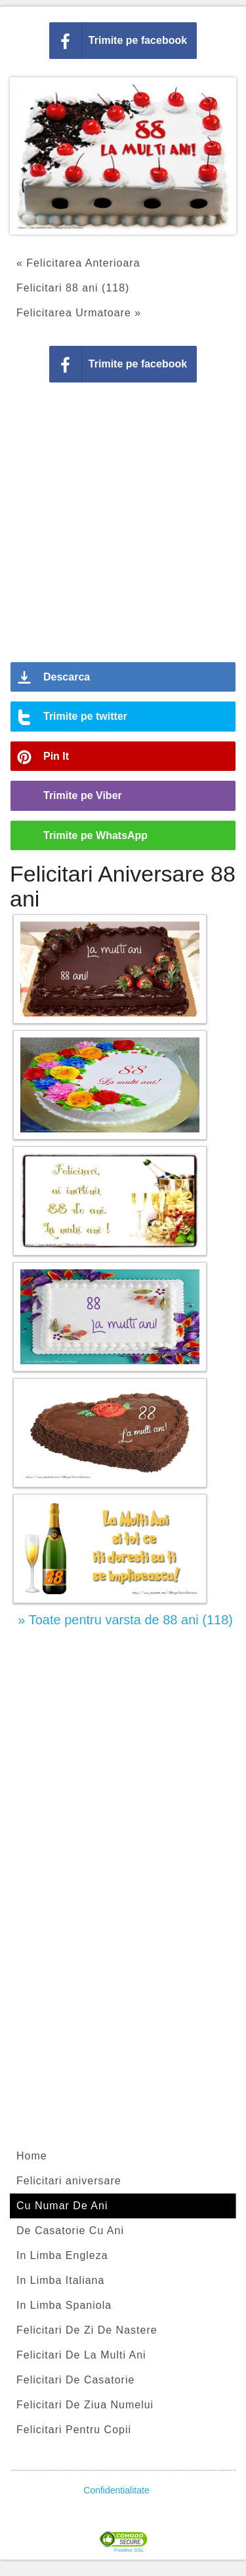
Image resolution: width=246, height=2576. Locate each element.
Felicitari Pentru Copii (73, 2429)
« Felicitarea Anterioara (78, 263)
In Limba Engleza (62, 2255)
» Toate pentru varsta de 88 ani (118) (125, 1620)
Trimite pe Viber (82, 795)
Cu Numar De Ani (62, 2205)
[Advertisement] (123, 527)
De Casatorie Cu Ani (70, 2230)
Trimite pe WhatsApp (95, 835)
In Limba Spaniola (64, 2305)
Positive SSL (129, 2550)
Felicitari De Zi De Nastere (86, 2330)
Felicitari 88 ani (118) (72, 287)
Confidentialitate (116, 2490)
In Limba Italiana (60, 2280)
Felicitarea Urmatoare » (78, 312)
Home (31, 2155)
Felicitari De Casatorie (75, 2379)
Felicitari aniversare (68, 2180)
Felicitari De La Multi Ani (81, 2355)
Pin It (56, 756)
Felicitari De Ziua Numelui (85, 2404)
